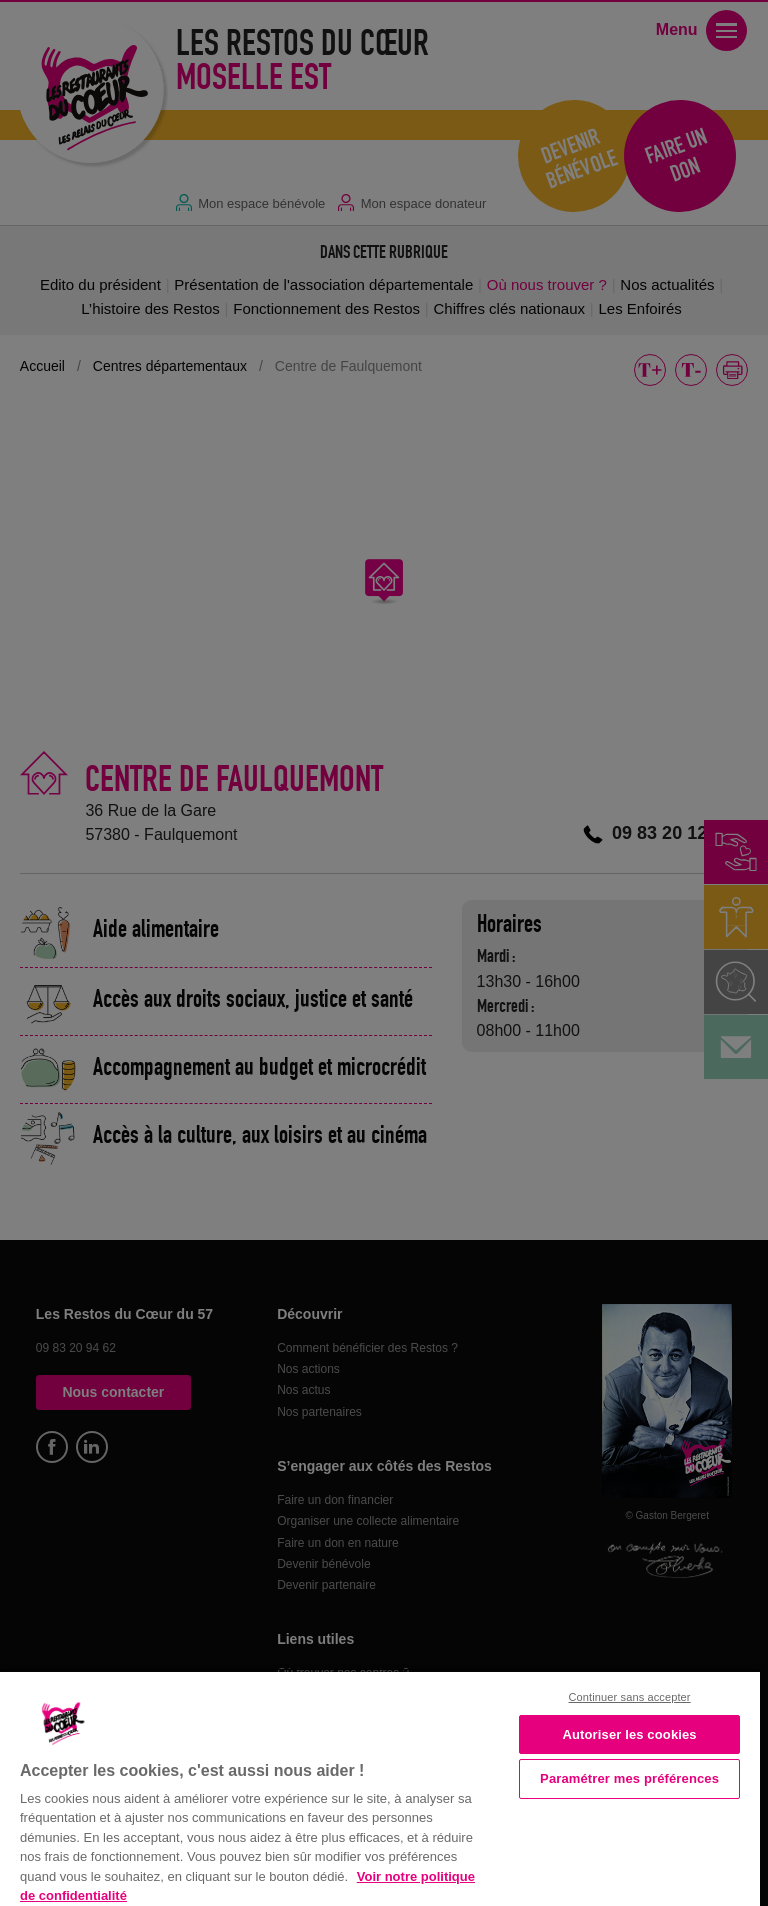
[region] (380, 1787)
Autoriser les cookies (629, 1734)
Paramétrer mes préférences (629, 1778)
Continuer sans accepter (630, 1697)
